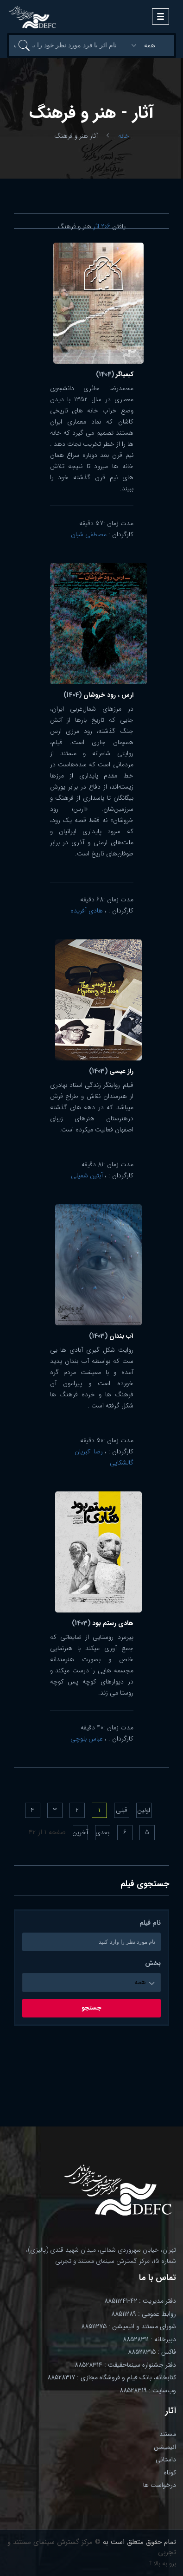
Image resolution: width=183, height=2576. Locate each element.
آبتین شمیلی (87, 1175)
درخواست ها (159, 2485)
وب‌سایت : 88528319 (148, 2390)
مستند (167, 2434)
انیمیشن (165, 2447)
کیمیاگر (114, 374)
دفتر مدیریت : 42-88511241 (140, 2301)
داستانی (166, 2459)
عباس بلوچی (86, 1739)
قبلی (121, 1810)
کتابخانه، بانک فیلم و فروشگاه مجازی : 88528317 (111, 2377)
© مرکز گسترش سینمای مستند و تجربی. (91, 2547)
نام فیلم (150, 1923)
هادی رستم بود (102, 1623)
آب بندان (111, 1336)
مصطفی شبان (89, 534)
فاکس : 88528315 (152, 2352)
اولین (143, 1810)
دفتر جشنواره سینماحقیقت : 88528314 (125, 2365)
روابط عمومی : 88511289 (143, 2314)
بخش (153, 1963)
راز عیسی (111, 1071)
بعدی (102, 1832)
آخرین (80, 1832)
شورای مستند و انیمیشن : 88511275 (128, 2326)
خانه (123, 136)
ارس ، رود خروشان (98, 695)
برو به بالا (162, 2563)
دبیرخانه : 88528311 (149, 2339)
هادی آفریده (86, 911)
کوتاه (170, 2472)
